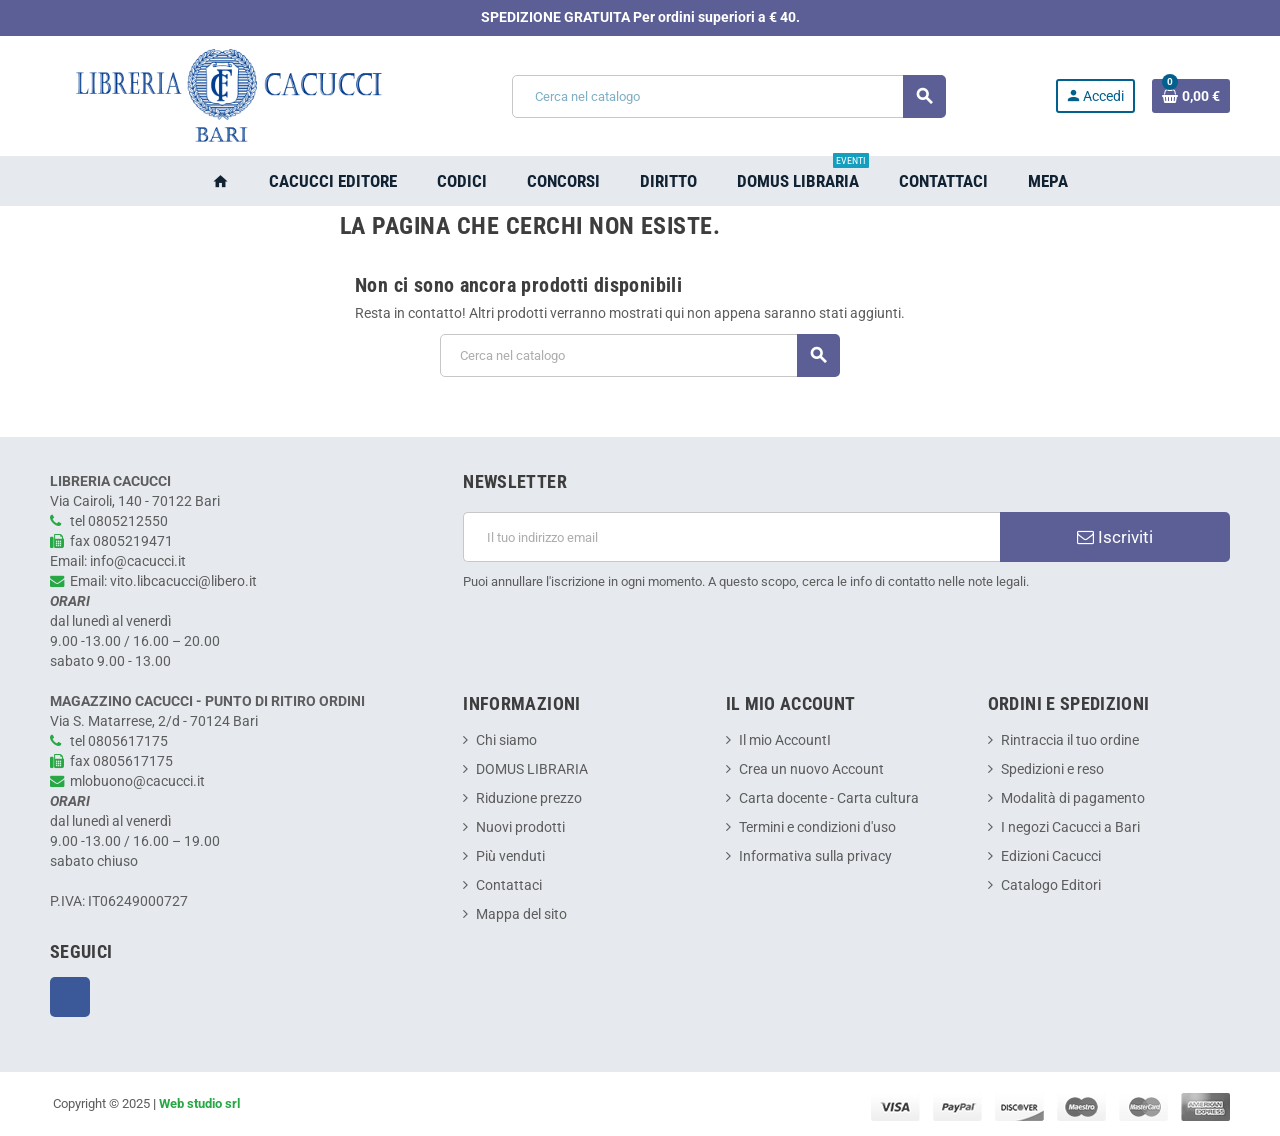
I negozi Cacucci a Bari (1070, 827)
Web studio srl (199, 1103)
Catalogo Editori (1051, 885)
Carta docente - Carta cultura (829, 798)
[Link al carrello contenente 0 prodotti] (1191, 96)
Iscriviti (1115, 537)
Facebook (70, 997)
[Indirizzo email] (731, 537)
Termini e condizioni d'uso (817, 827)
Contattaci (509, 885)
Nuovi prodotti (520, 827)
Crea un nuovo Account (811, 769)
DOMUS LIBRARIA (532, 769)
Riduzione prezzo (529, 798)
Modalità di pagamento (1073, 798)
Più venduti (510, 856)
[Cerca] (728, 96)
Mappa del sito (521, 914)
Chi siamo (506, 740)
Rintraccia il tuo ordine (1070, 740)
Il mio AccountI (785, 740)
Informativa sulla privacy (815, 856)
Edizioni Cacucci (1051, 856)
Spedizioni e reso (1052, 769)
